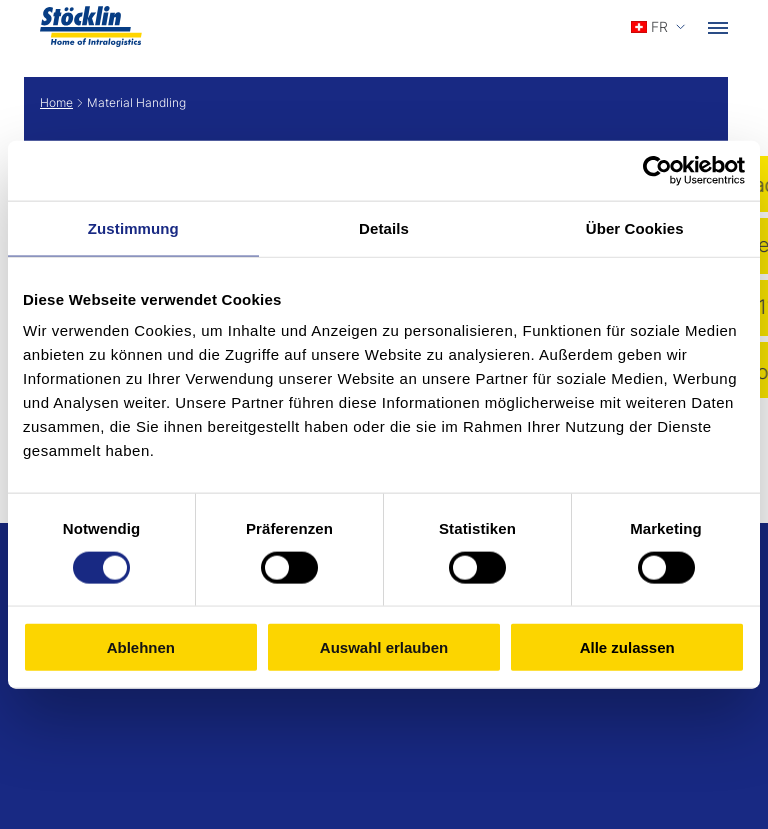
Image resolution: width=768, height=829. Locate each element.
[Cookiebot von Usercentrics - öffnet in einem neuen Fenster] (657, 170)
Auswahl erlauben (384, 647)
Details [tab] (384, 227)
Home (56, 102)
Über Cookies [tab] (635, 227)
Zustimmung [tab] (133, 227)
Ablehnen (141, 647)
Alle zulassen (627, 647)
